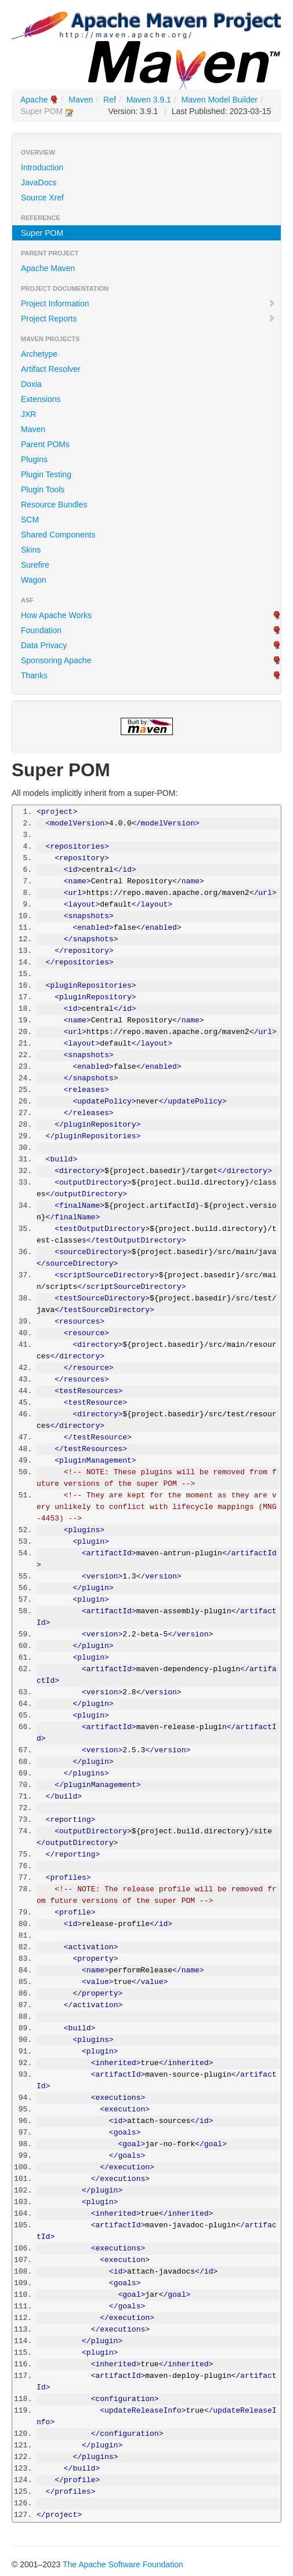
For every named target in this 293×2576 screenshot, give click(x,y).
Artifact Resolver (51, 369)
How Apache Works (56, 615)
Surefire (35, 564)
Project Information (148, 303)
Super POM (42, 232)
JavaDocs (38, 182)
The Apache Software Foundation (123, 2564)
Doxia (31, 384)
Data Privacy (44, 645)
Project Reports (148, 318)
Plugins (34, 459)
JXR (28, 414)
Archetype (39, 354)
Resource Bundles (54, 504)
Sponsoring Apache (56, 660)
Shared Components (58, 534)
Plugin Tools (42, 489)
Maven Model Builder (220, 99)
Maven (80, 99)
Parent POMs (45, 444)
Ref (109, 99)
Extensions (40, 399)
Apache (34, 99)
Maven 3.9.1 (148, 99)
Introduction (42, 167)
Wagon (33, 579)
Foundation (41, 630)
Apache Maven (48, 268)
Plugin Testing (46, 474)
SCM (30, 519)
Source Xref (42, 197)
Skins (31, 549)
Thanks (34, 675)
